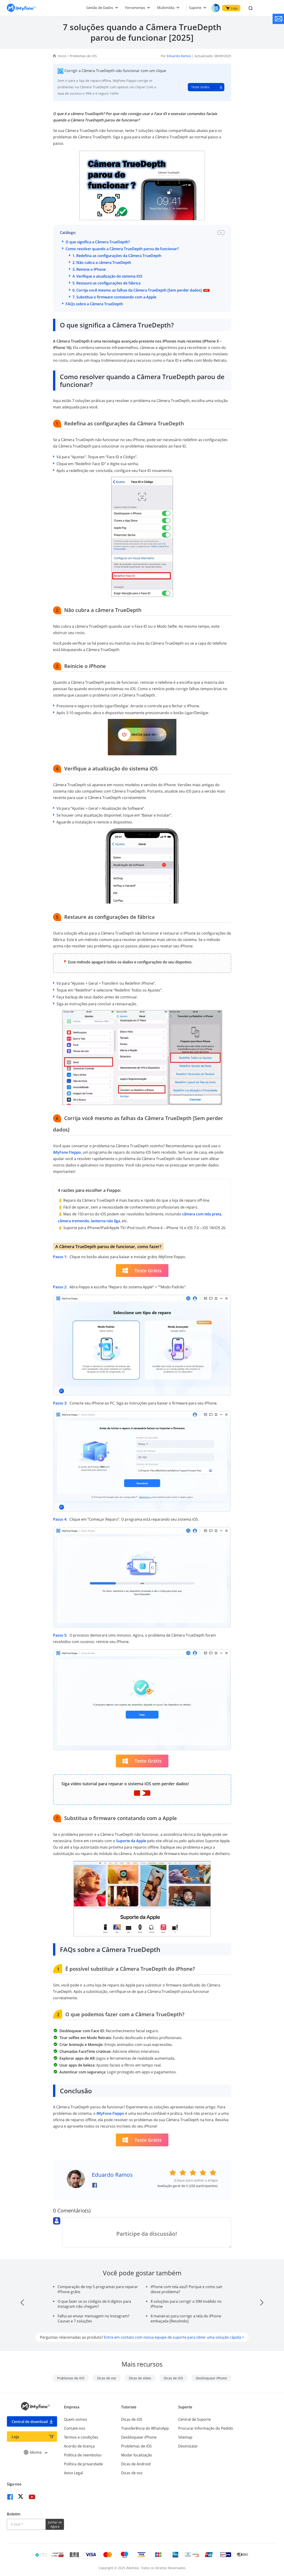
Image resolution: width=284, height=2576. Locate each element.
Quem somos (75, 2419)
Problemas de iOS (83, 56)
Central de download (30, 2421)
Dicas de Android (136, 2463)
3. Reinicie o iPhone (89, 269)
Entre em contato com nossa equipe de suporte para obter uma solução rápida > (174, 2337)
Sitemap (185, 2437)
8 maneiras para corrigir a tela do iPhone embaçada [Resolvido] (186, 2318)
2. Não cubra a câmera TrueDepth (101, 262)
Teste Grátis (200, 87)
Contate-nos (74, 2428)
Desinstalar (188, 2446)
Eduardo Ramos (179, 56)
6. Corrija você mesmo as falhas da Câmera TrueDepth (141, 290)
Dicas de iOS (173, 2378)
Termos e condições (81, 2437)
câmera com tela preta (201, 1214)
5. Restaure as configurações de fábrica (106, 283)
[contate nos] (278, 19)
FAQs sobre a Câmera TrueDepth (94, 303)
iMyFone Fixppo (67, 1152)
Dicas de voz (106, 2378)
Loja (231, 8)
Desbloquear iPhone (211, 2378)
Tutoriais (128, 2407)
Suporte (195, 7)
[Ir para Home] (21, 8)
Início (62, 56)
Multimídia (165, 7)
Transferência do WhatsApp (145, 2428)
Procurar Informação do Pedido (205, 2428)
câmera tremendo (73, 1220)
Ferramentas (135, 7)
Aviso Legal (73, 2472)
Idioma (35, 2452)
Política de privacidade (83, 2463)
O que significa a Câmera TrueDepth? (98, 241)
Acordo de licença (79, 2446)
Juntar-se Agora (55, 2524)
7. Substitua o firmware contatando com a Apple (114, 297)
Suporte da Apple (131, 1840)
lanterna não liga (105, 1220)
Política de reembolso (82, 2455)
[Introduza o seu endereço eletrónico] (26, 2524)
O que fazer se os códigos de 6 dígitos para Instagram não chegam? (94, 2304)
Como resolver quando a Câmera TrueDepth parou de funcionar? (122, 248)
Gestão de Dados (99, 7)
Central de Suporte (194, 2419)
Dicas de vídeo (140, 2378)
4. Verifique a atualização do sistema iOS (107, 276)
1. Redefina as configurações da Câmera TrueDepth (116, 255)
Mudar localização (136, 2455)
